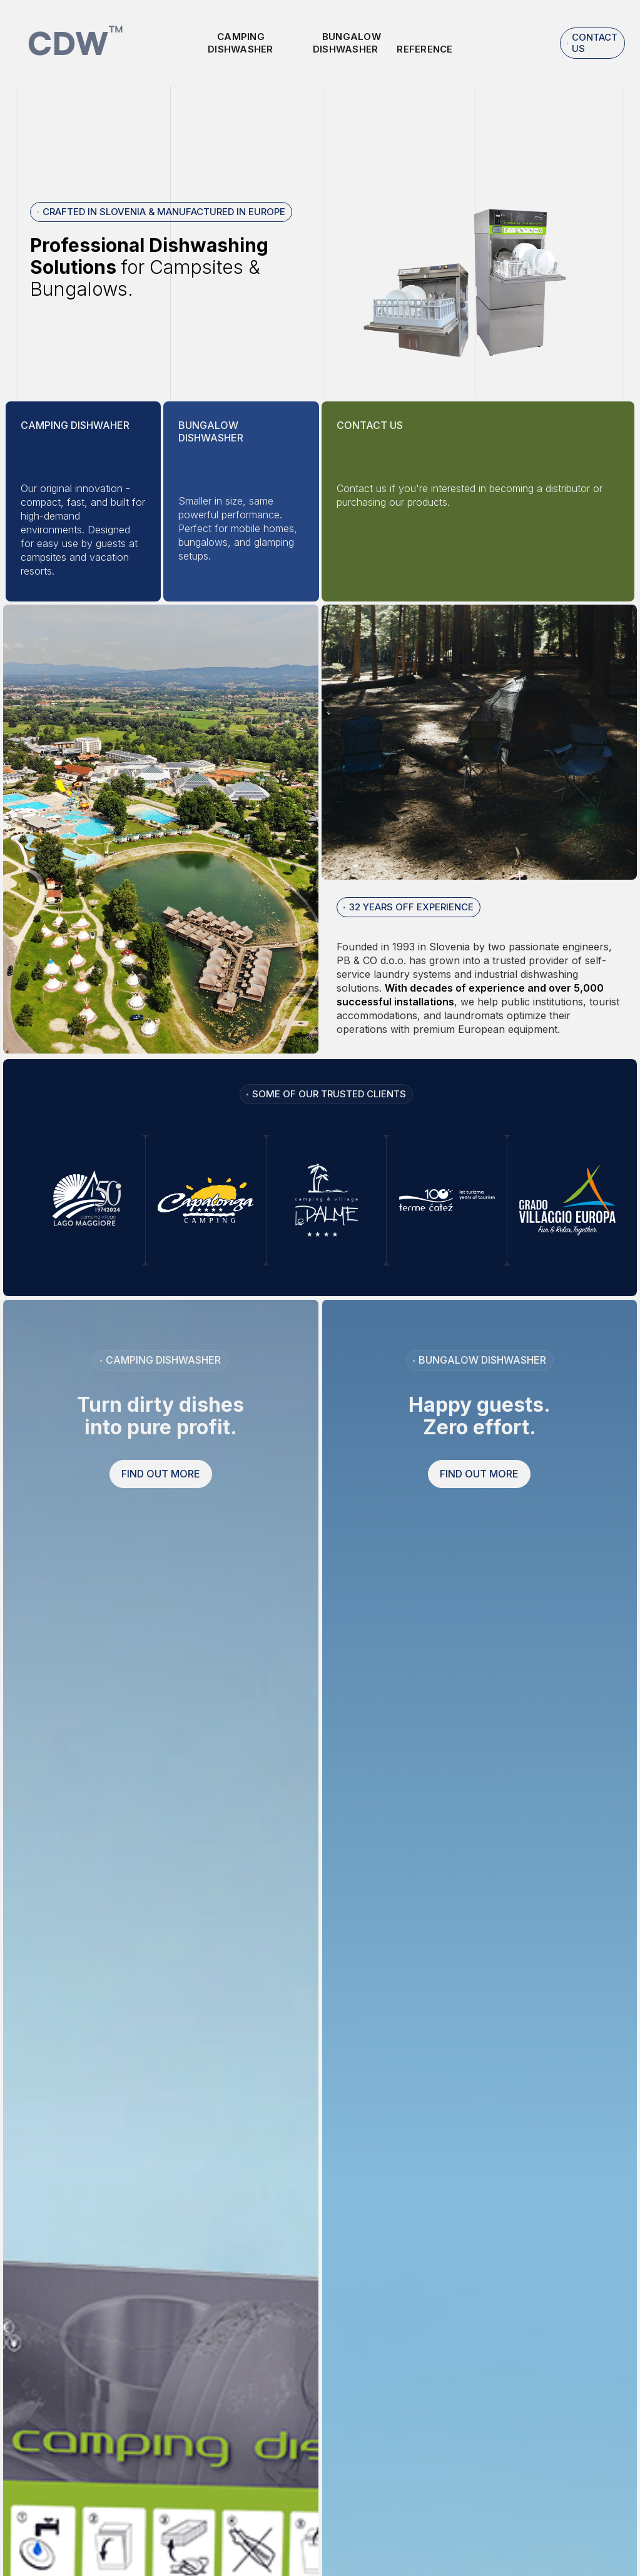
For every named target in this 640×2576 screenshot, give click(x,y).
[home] (76, 43)
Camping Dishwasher (240, 43)
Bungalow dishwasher (347, 43)
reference (424, 49)
